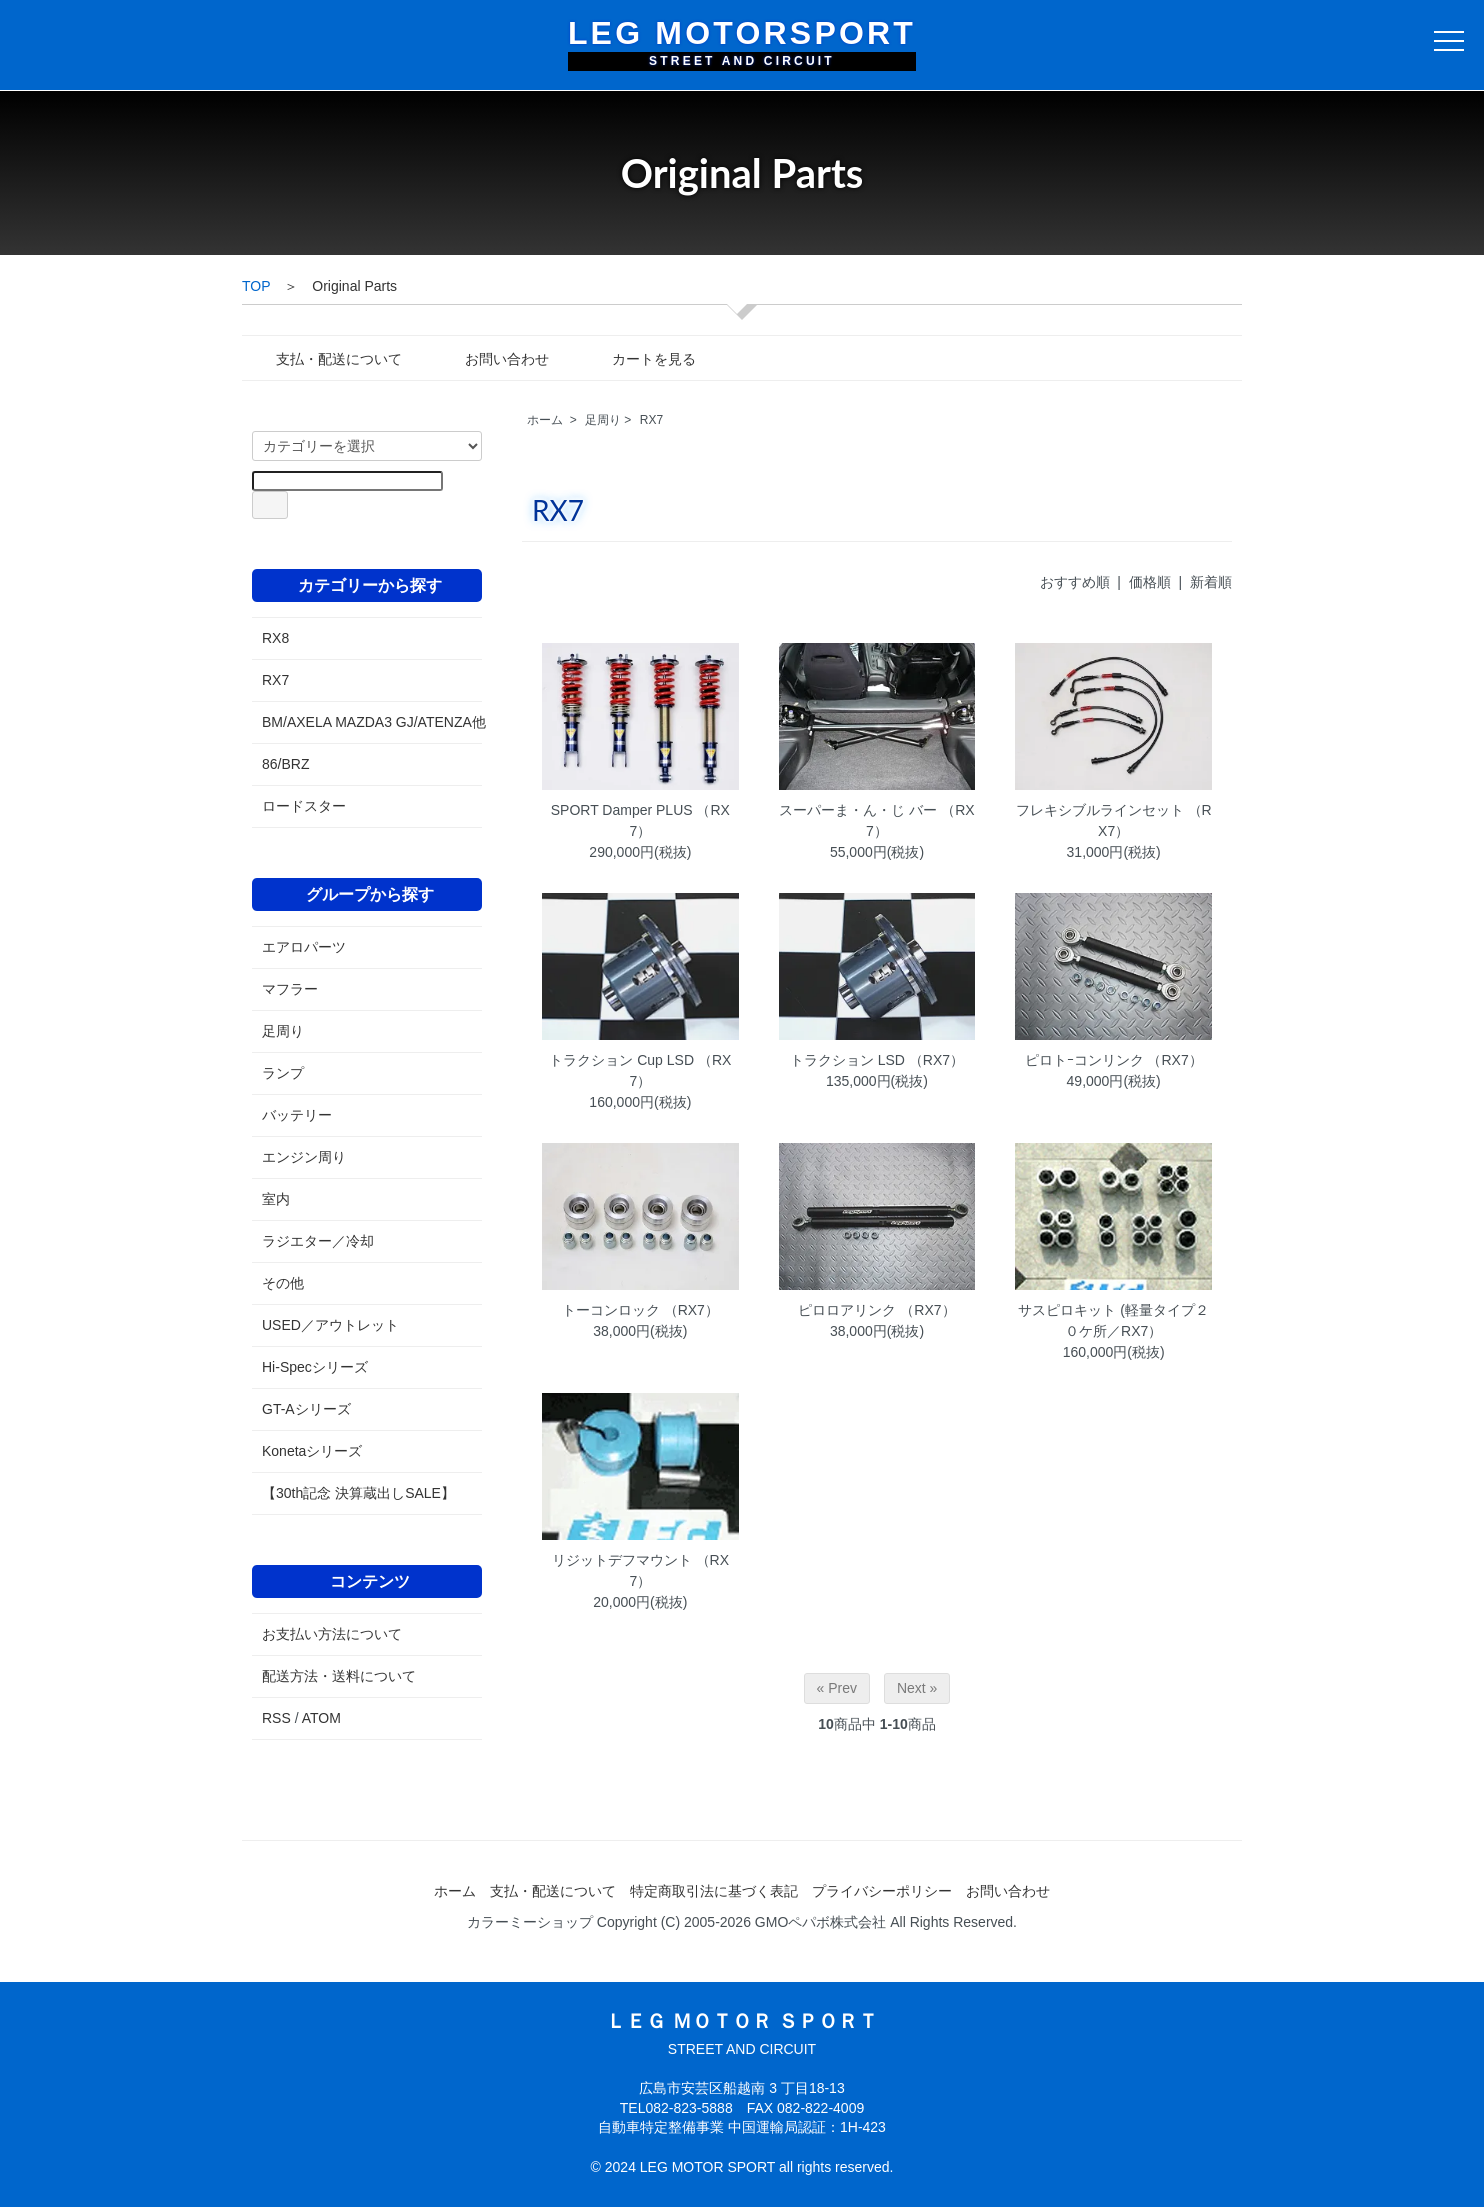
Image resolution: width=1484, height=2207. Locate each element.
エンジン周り (304, 1157)
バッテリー (297, 1115)
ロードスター (304, 806)
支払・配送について (324, 359)
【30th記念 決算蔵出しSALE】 (358, 1493)
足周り (603, 420)
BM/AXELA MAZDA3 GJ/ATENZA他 (367, 722)
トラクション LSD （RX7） (877, 1060)
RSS (276, 1718)
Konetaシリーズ (312, 1451)
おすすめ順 (1075, 582)
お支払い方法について (332, 1634)
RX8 (275, 638)
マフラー (290, 989)
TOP (256, 286)
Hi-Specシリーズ (315, 1367)
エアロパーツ (304, 947)
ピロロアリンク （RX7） (876, 1310)
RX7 (651, 420)
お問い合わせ (492, 359)
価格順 (1150, 582)
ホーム (545, 420)
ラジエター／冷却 (318, 1241)
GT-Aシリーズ (306, 1409)
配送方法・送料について (339, 1676)
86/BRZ (285, 764)
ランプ (283, 1073)
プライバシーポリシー (882, 1891)
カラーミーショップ (530, 1922)
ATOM (321, 1718)
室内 (276, 1199)
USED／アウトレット (330, 1325)
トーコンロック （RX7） (640, 1310)
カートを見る (639, 359)
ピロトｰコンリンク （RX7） (1114, 1060)
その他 (283, 1283)
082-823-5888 (688, 2108)
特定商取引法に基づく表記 (714, 1891)
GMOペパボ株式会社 (820, 1922)
